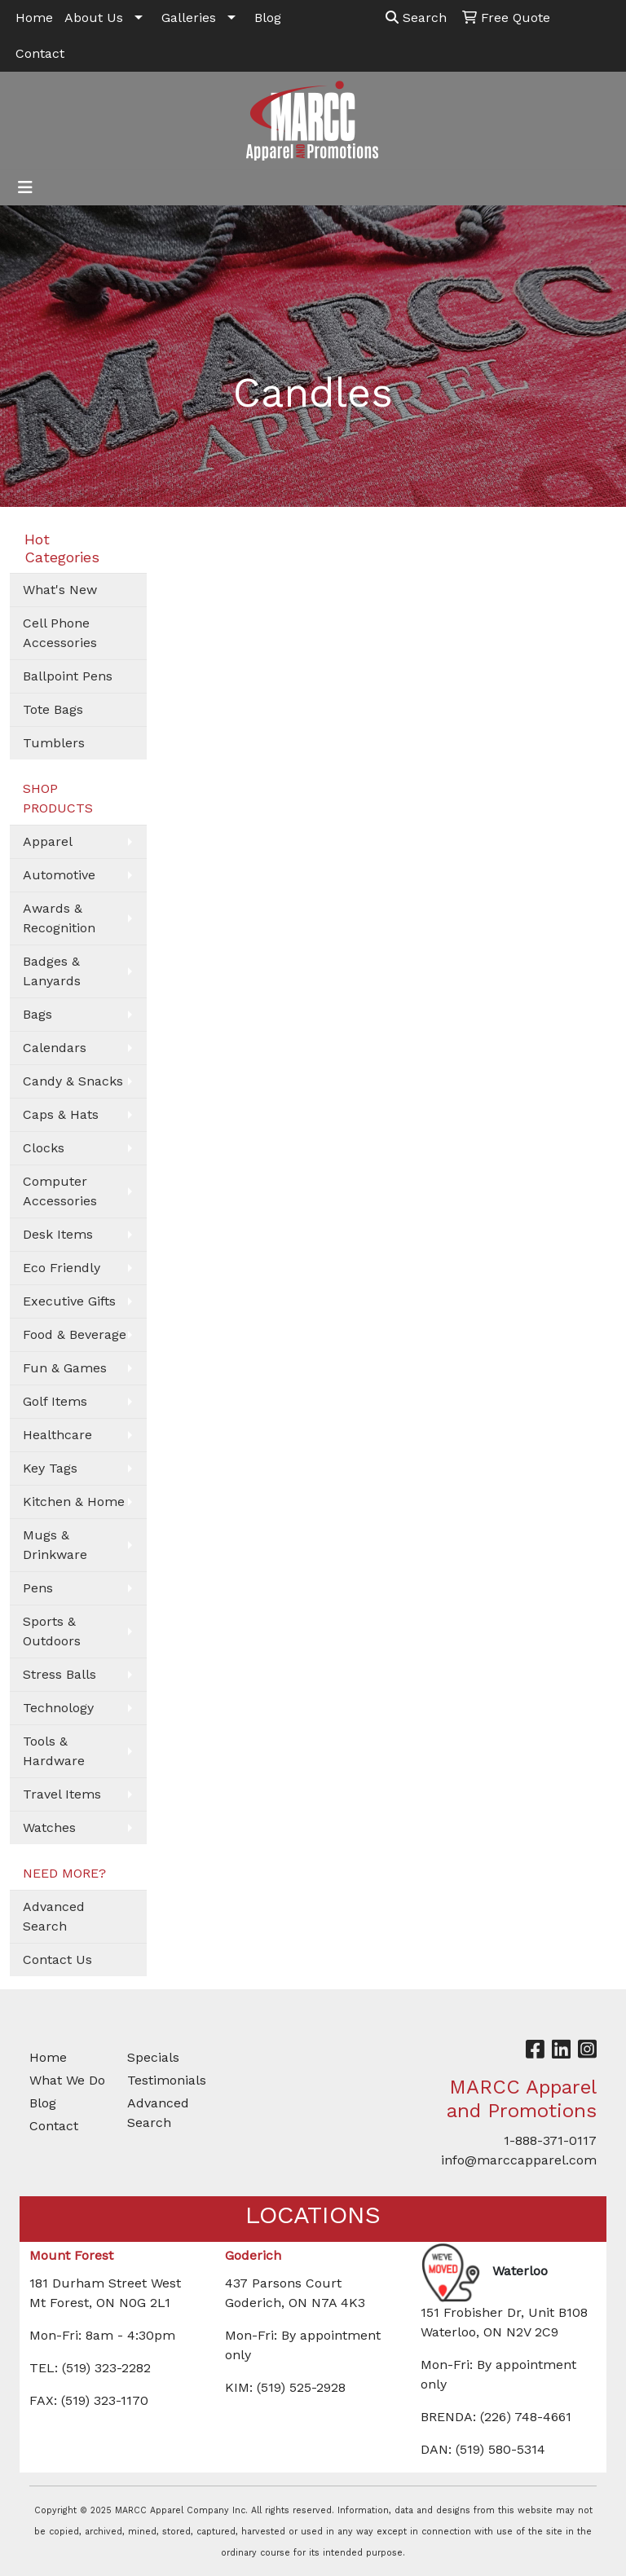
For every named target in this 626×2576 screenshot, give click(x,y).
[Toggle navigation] (25, 187)
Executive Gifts (69, 1301)
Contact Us (57, 1959)
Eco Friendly (61, 1267)
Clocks (43, 1148)
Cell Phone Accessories (60, 632)
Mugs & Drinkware (55, 1544)
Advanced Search (54, 1916)
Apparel (48, 841)
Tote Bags (53, 709)
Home (34, 17)
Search (416, 17)
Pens (38, 1588)
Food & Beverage (74, 1334)
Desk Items (58, 1234)
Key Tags (50, 1468)
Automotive (59, 875)
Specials (153, 2057)
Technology (58, 1707)
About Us (93, 17)
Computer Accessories (60, 1191)
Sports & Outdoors (52, 1631)
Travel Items (62, 1794)
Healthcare (57, 1434)
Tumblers (54, 743)
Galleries (188, 17)
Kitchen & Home (74, 1501)
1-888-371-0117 (550, 2140)
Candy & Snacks (73, 1081)
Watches (49, 1827)
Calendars (54, 1047)
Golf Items (55, 1401)
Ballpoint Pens (67, 676)
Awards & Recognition (59, 918)
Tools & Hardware (54, 1750)
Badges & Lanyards (52, 971)
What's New (60, 589)
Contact (39, 53)
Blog (267, 17)
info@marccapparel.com (519, 2160)
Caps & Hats (61, 1114)
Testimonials (166, 2080)
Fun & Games (65, 1368)
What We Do (67, 2080)
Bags (37, 1014)
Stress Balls (59, 1674)
